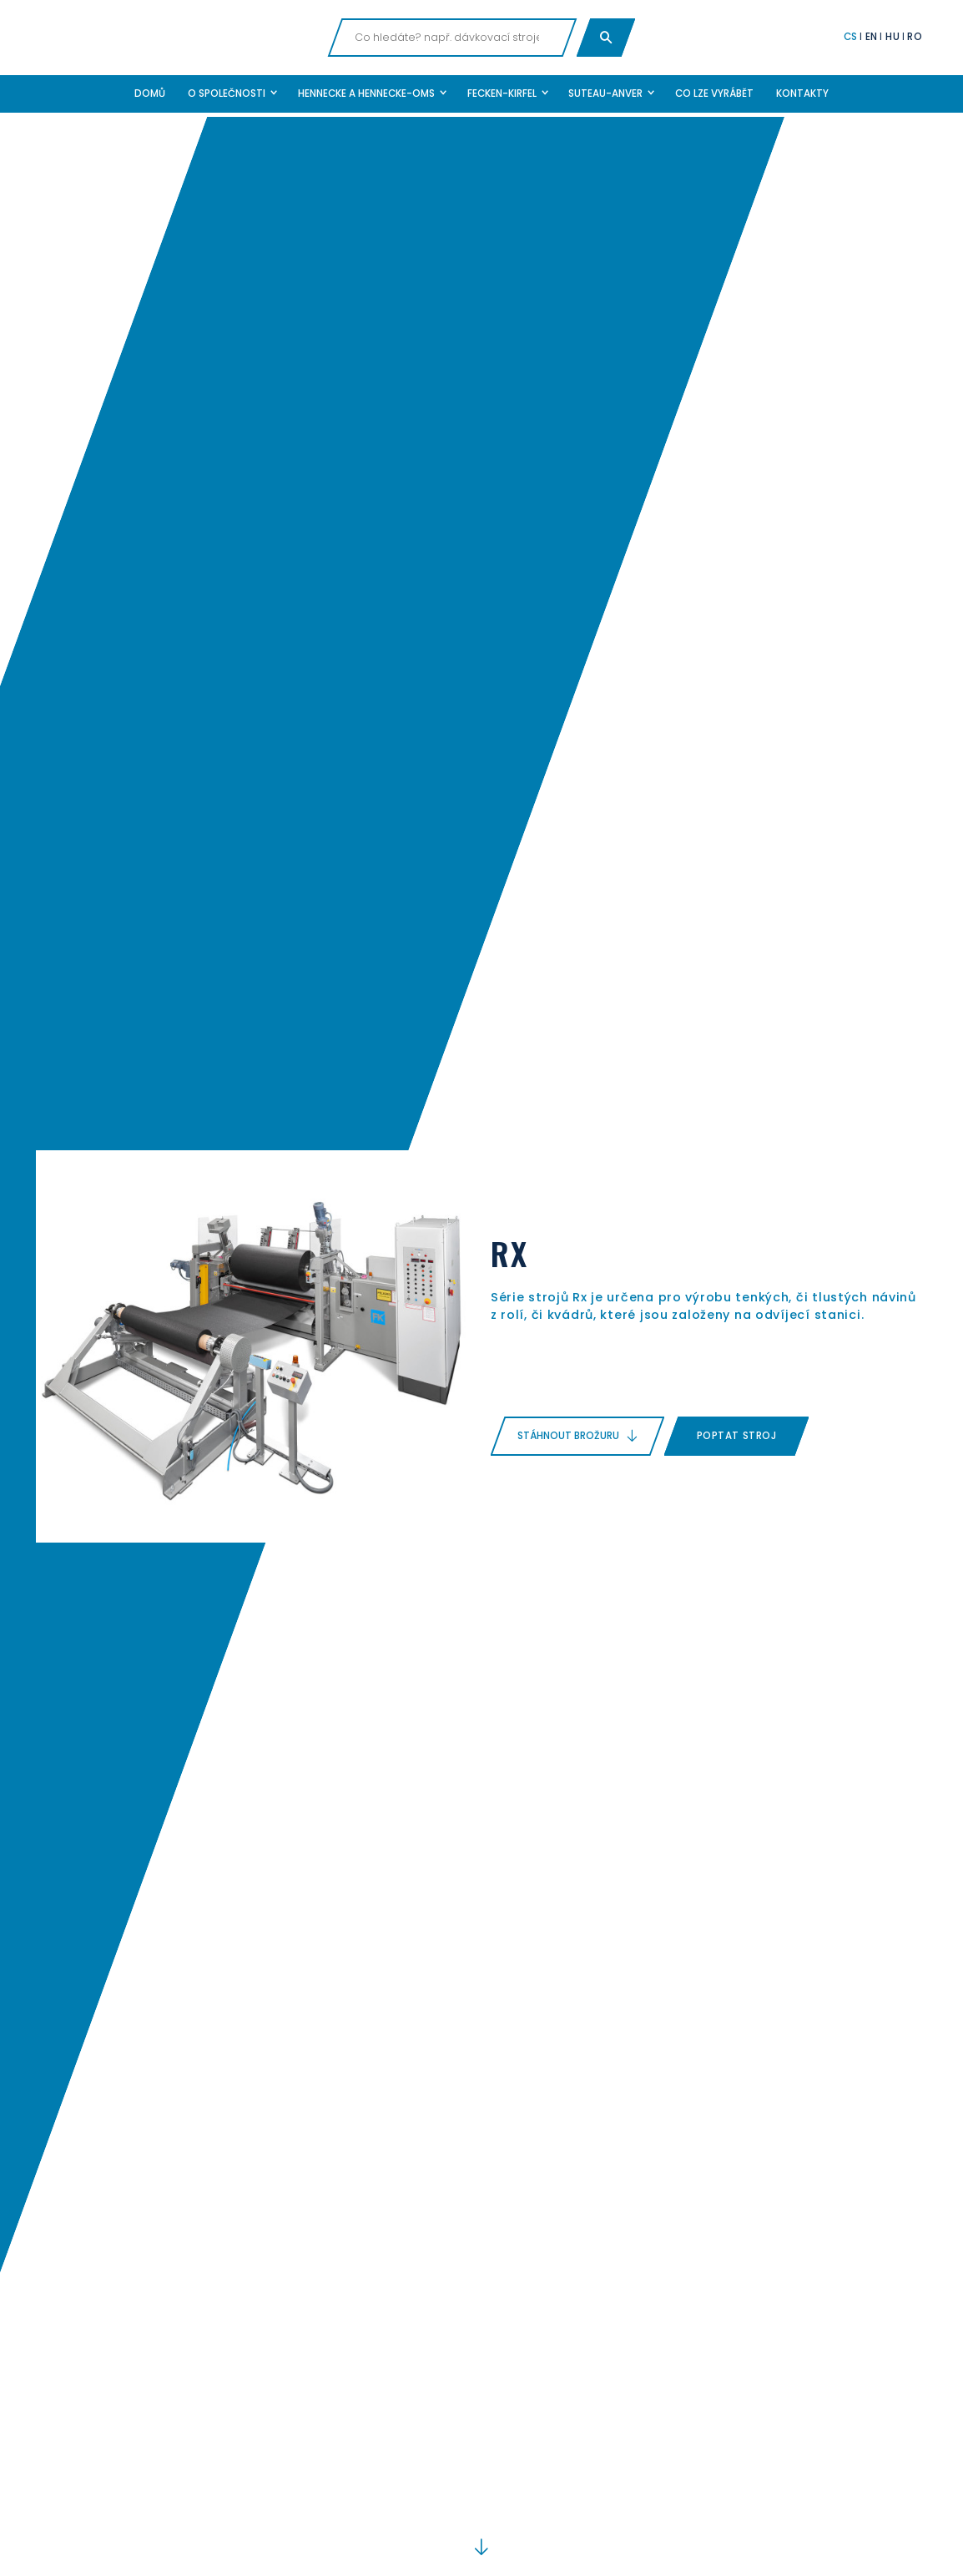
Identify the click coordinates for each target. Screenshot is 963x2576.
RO (914, 36)
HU (892, 36)
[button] (232, 94)
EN (871, 36)
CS (851, 36)
